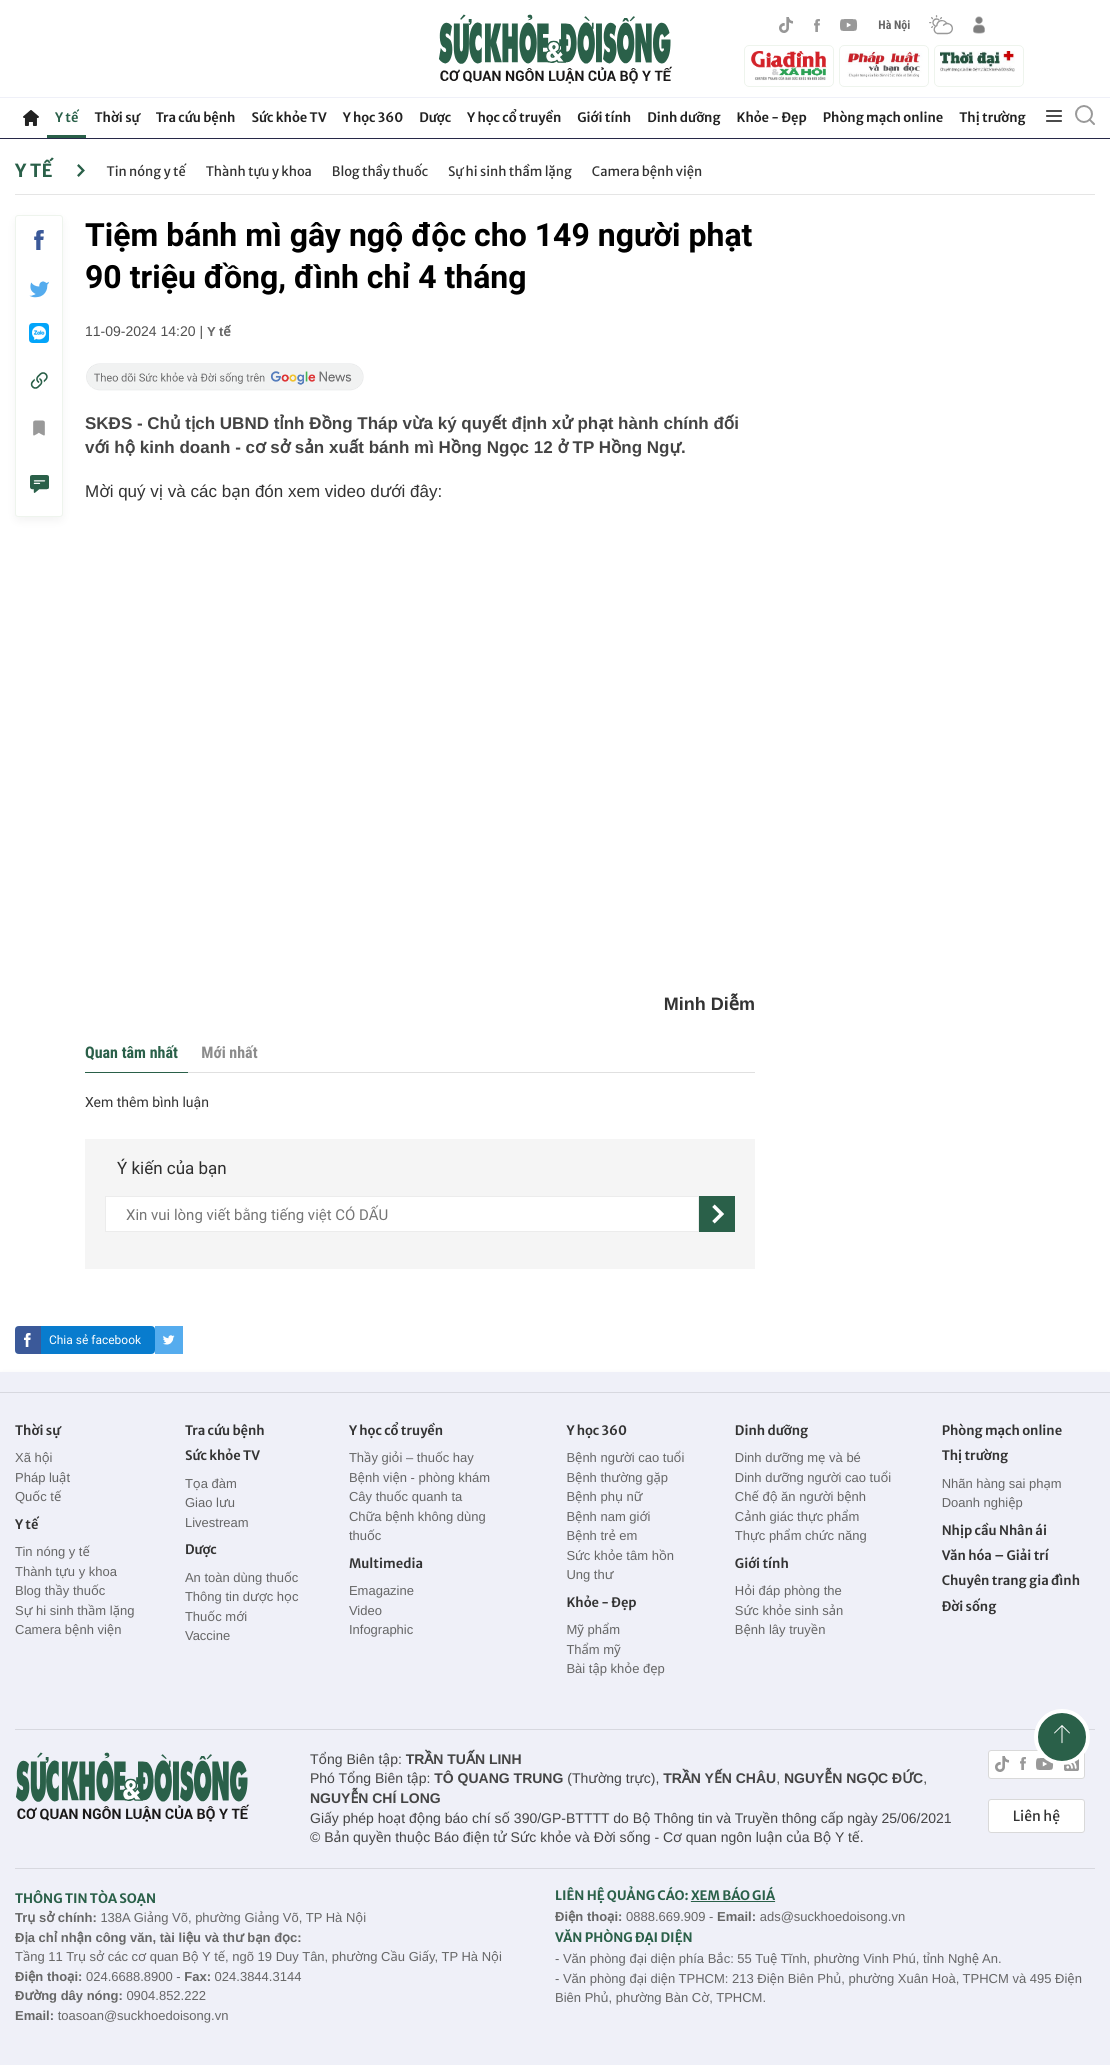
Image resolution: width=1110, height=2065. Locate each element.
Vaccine (207, 1635)
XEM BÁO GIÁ (733, 1895)
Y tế (66, 117)
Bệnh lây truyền (780, 1629)
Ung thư (589, 1574)
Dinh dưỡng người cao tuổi (813, 1477)
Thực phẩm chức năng (801, 1535)
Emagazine (381, 1590)
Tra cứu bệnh (196, 117)
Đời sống (969, 1606)
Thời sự (116, 117)
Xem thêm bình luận (147, 1103)
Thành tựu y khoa (259, 171)
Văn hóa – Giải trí (995, 1555)
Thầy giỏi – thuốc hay (411, 1457)
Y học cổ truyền (514, 117)
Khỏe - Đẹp (772, 117)
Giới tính (604, 117)
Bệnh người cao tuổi (625, 1457)
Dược (435, 117)
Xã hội (34, 1457)
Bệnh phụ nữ (604, 1496)
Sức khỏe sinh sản (789, 1610)
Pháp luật (42, 1477)
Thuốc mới (216, 1616)
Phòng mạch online (883, 117)
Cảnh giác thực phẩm (797, 1516)
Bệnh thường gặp (617, 1477)
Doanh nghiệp (982, 1502)
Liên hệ (1036, 1816)
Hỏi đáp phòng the (788, 1590)
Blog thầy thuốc (380, 171)
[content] (402, 1214)
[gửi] (717, 1214)
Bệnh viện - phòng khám (419, 1477)
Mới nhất (229, 1052)
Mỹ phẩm (593, 1629)
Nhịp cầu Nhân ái (994, 1530)
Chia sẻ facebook (95, 1340)
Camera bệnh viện (647, 171)
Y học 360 (373, 117)
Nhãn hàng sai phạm (1002, 1483)
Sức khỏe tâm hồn (620, 1555)
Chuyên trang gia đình (1011, 1580)
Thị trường (992, 117)
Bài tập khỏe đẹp (615, 1668)
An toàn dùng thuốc (241, 1577)
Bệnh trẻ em (601, 1535)
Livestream (217, 1522)
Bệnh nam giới (608, 1516)
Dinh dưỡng (683, 117)
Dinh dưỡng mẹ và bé (798, 1457)
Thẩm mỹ (593, 1649)
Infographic (381, 1629)
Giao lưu (210, 1502)
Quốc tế (38, 1496)
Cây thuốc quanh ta (405, 1496)
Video (365, 1610)
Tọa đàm (211, 1483)
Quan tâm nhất (131, 1052)
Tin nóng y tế (145, 171)
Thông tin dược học (242, 1596)
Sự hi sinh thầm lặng (510, 171)
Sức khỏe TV (288, 117)
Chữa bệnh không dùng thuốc (417, 1526)
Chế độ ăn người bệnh (800, 1496)
